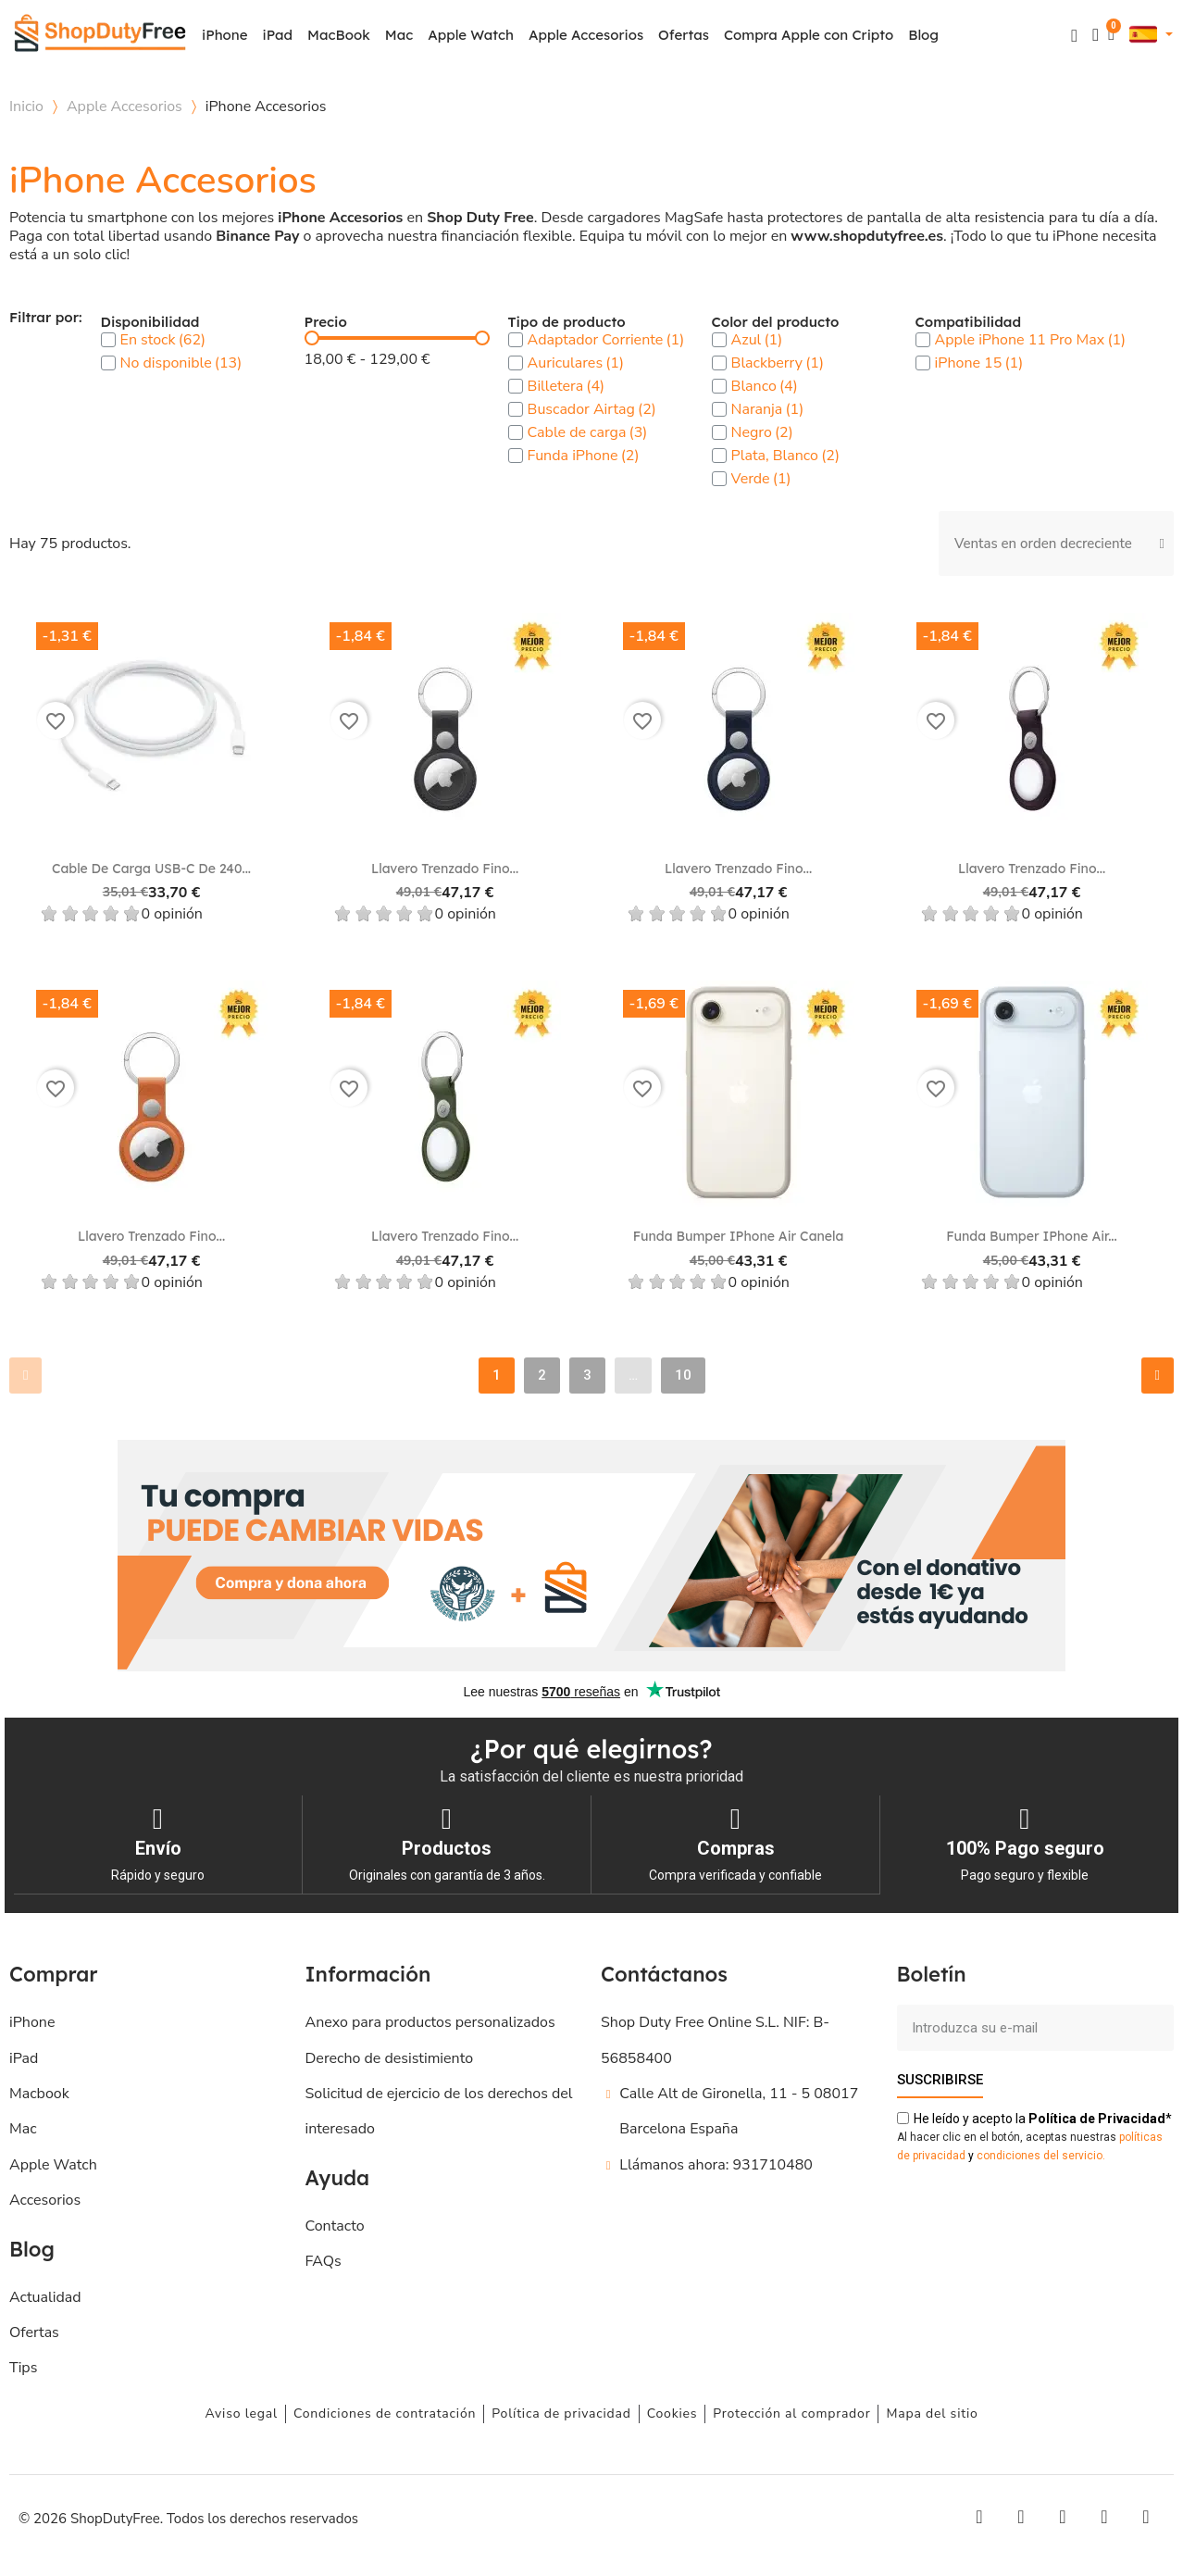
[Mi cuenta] (1095, 34)
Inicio (26, 106)
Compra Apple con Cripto (808, 35)
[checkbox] (108, 339)
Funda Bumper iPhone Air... (1031, 1236)
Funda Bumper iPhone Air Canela (738, 1236)
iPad (278, 35)
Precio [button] (326, 323)
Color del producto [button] (776, 323)
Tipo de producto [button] (567, 323)
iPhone (225, 35)
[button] (1074, 35)
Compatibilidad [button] (968, 323)
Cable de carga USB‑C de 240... (151, 868)
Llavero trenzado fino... (444, 868)
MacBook (338, 35)
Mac (399, 35)
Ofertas (683, 35)
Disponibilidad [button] (150, 323)
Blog (923, 35)
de (1096, 2117)
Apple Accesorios (586, 35)
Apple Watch (471, 35)
